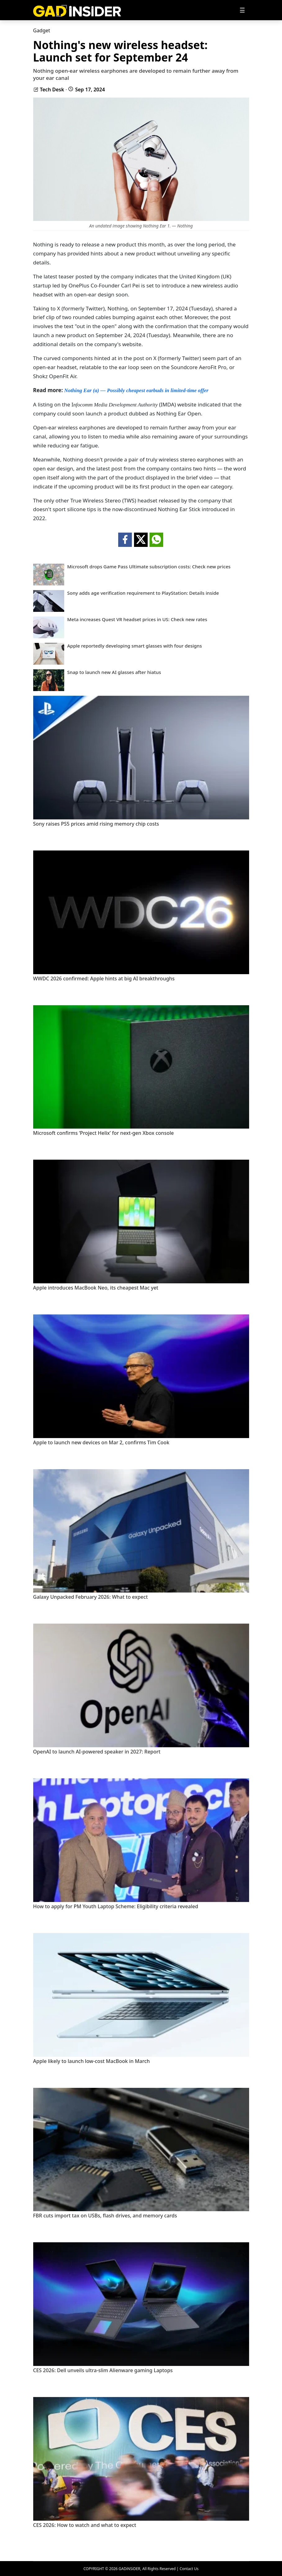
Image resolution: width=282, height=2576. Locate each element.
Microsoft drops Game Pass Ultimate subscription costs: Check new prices (149, 567)
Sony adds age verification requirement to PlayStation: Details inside (143, 593)
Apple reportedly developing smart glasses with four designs (134, 646)
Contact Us (189, 2568)
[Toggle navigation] (242, 10)
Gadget (41, 30)
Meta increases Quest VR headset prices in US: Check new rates (137, 619)
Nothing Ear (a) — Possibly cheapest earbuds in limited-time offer (136, 390)
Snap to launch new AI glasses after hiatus (114, 672)
